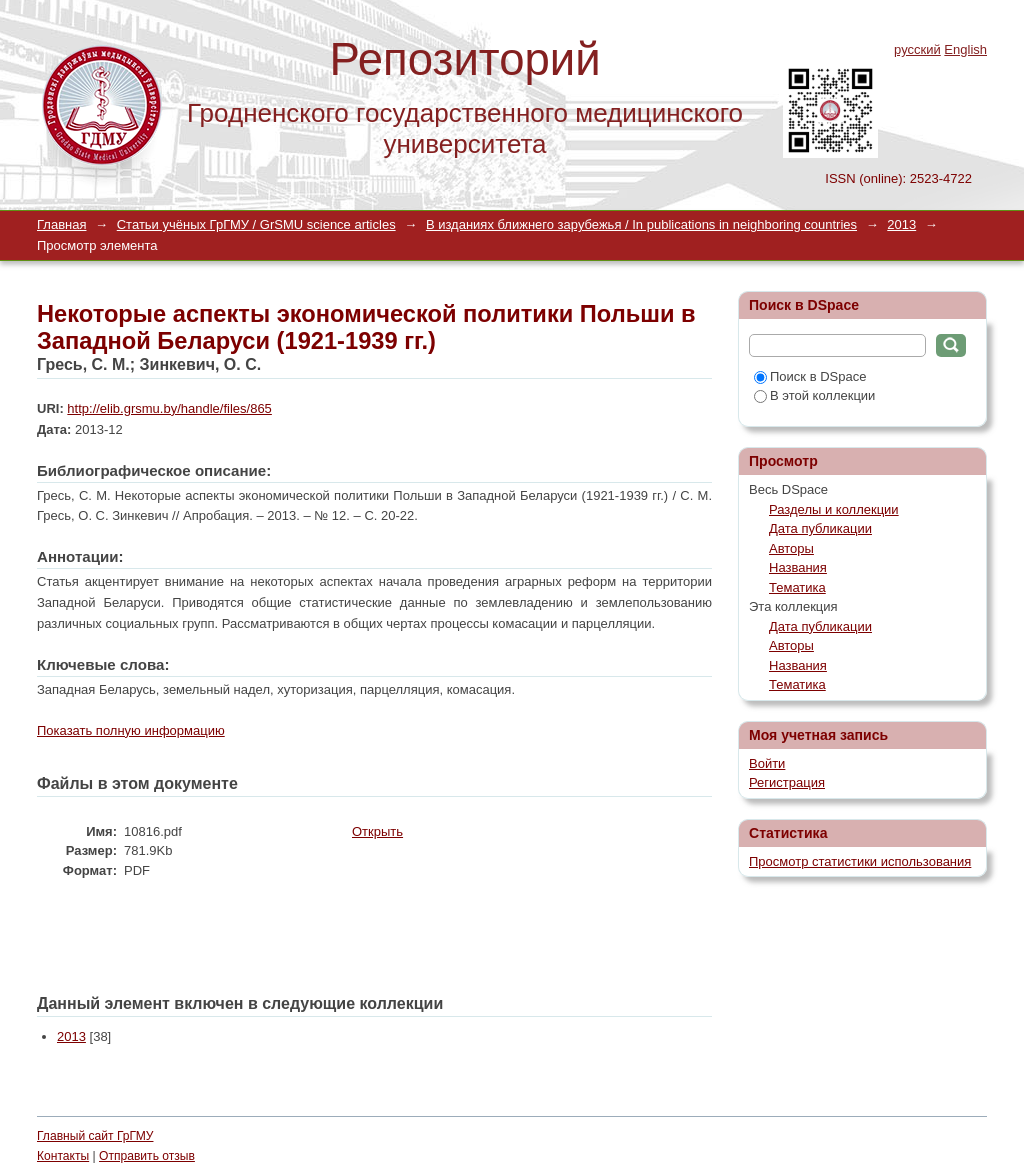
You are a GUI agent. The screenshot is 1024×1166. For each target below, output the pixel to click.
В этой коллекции (814, 395)
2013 (901, 224)
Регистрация (787, 782)
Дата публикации (820, 528)
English (965, 49)
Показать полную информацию (131, 730)
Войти (767, 763)
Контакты (63, 1156)
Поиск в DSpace (810, 376)
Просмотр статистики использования (860, 861)
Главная (61, 224)
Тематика (797, 587)
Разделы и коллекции (834, 509)
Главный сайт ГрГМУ (95, 1136)
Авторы (791, 548)
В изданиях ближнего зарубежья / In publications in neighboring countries (641, 224)
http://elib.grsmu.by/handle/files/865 (169, 408)
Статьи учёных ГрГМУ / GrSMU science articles (256, 224)
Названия (798, 567)
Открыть (377, 831)
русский (917, 49)
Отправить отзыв (147, 1156)
